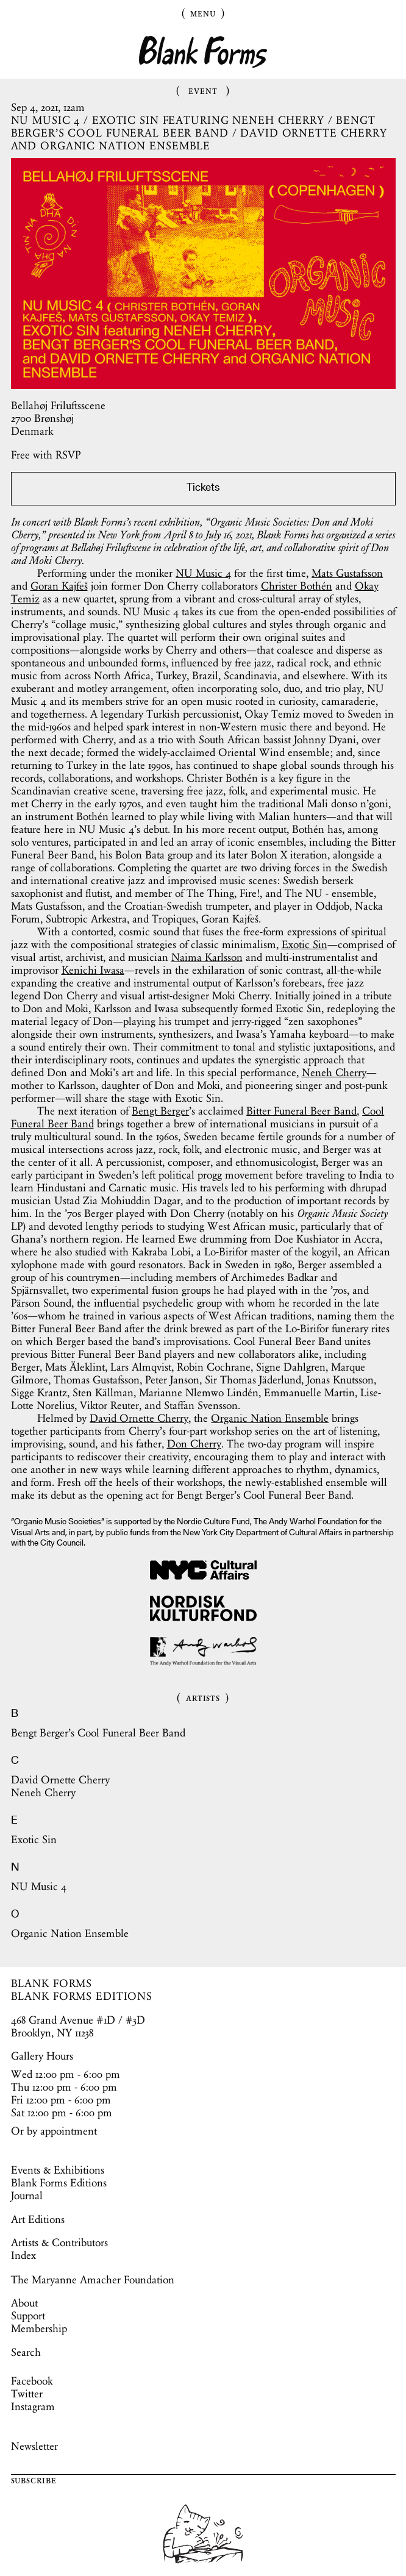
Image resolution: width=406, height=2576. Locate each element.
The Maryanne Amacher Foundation (92, 2280)
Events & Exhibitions (57, 2170)
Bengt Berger (160, 1111)
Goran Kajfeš (59, 586)
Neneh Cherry (334, 1072)
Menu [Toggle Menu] (203, 13)
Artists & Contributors (59, 2242)
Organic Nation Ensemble (270, 1418)
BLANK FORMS (52, 1983)
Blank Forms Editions (59, 2183)
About (24, 2303)
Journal (27, 2195)
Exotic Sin (304, 944)
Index (23, 2255)
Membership (39, 2328)
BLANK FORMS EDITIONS (82, 1996)
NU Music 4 (203, 573)
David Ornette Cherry (139, 1418)
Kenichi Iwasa (93, 970)
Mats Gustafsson (347, 573)
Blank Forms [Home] (203, 52)
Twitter (27, 2394)
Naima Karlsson (207, 957)
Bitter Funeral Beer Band (301, 1111)
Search (26, 2352)
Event (202, 90)
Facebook (31, 2381)
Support (28, 2316)
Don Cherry (194, 1444)
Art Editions (38, 2219)
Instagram (33, 2406)
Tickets (203, 488)
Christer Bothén (296, 586)
